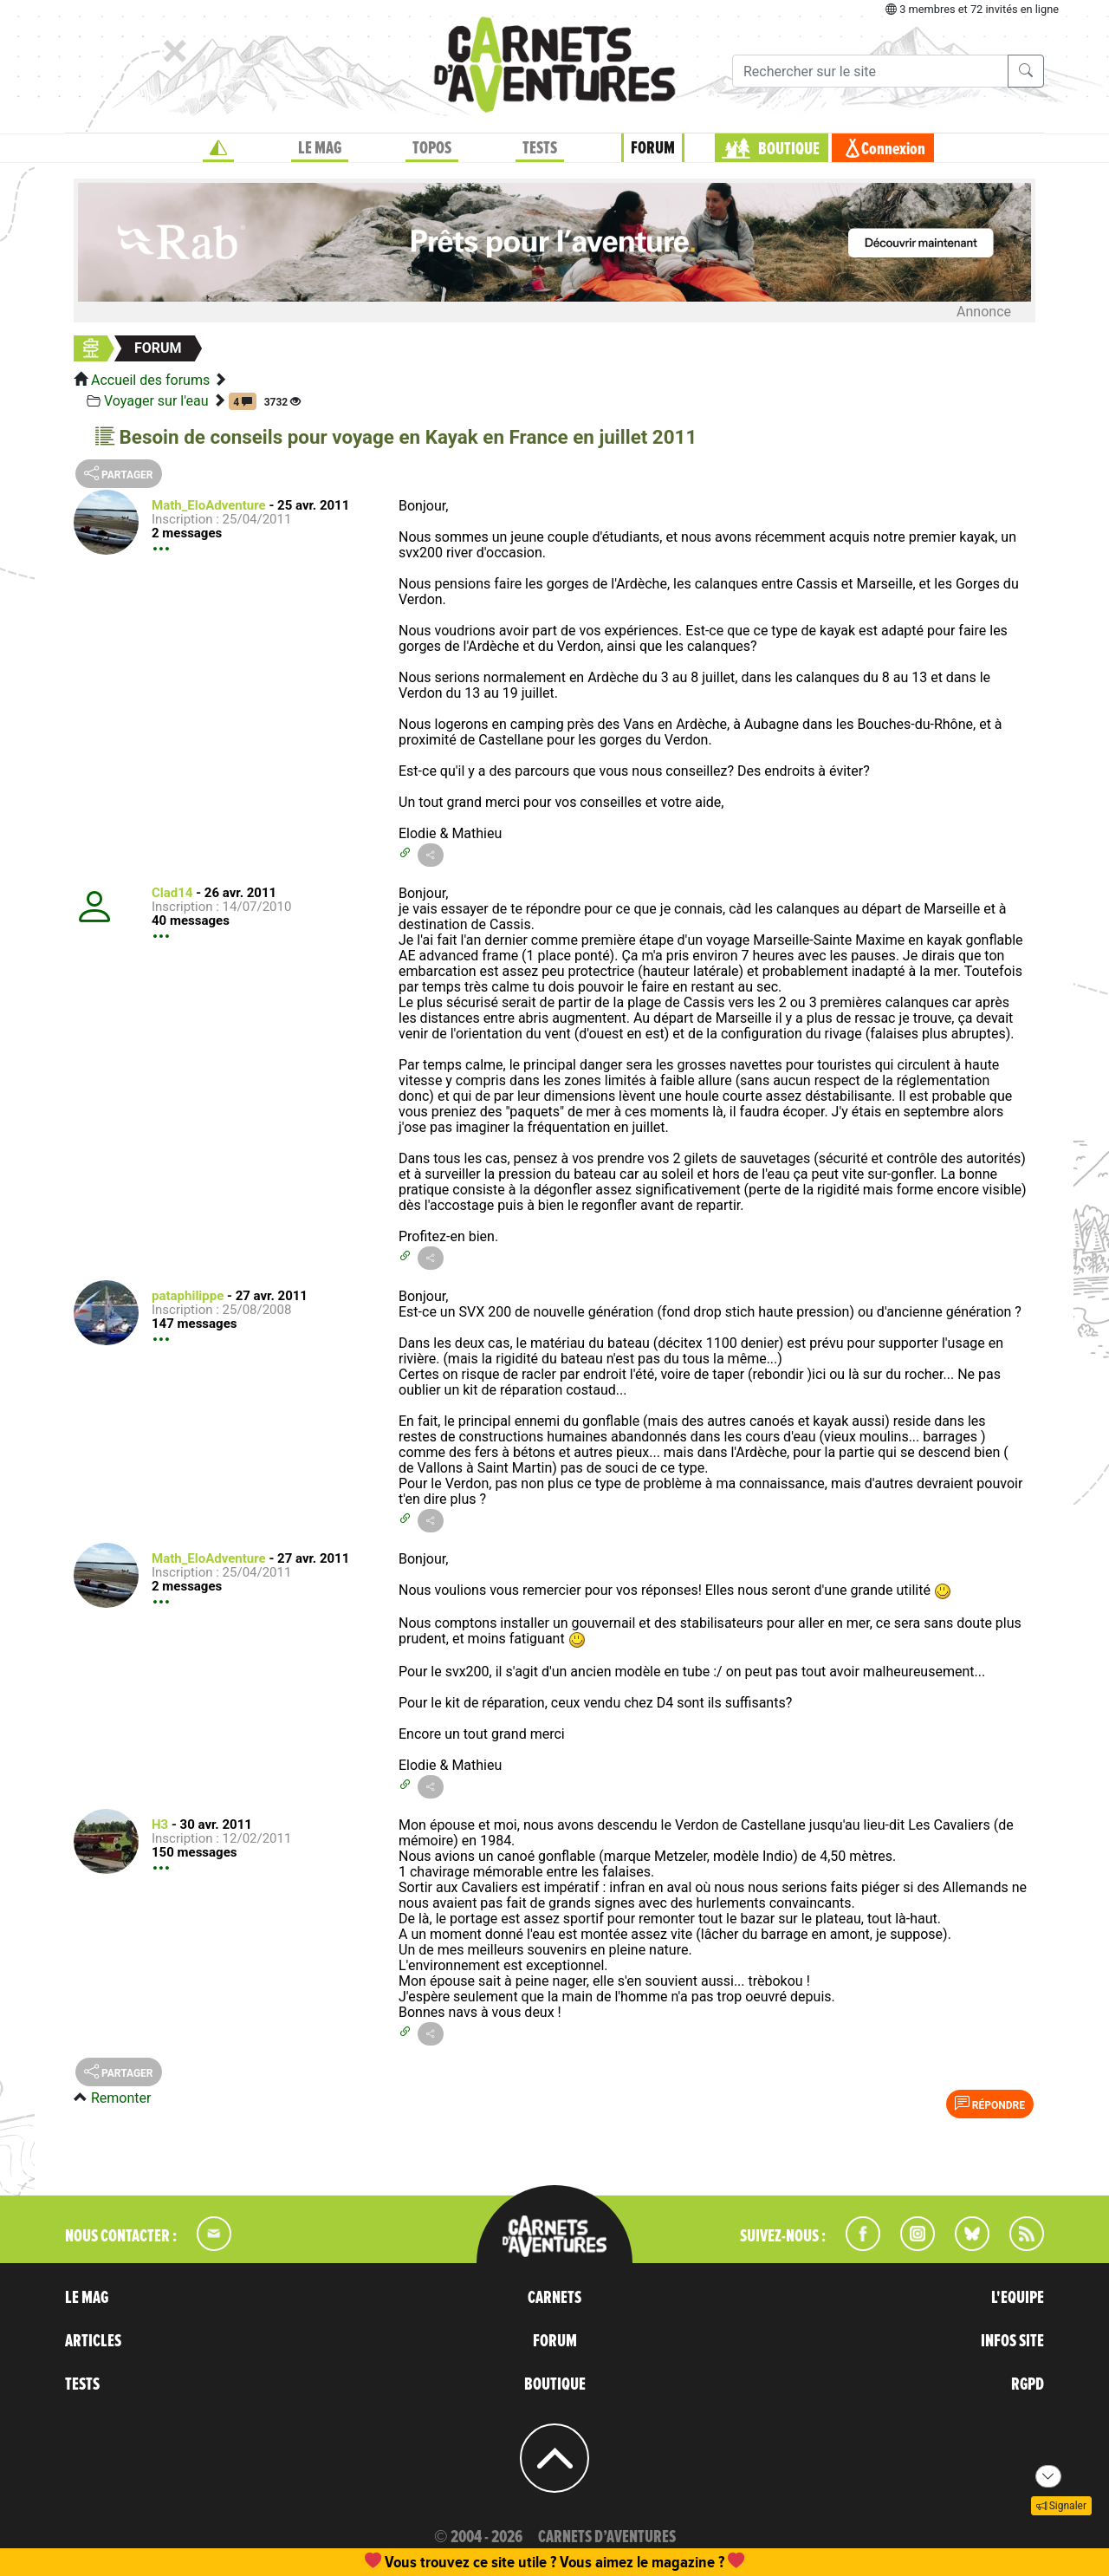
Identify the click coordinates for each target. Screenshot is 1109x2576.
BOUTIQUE (789, 149)
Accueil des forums (150, 380)
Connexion (893, 149)
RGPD (1027, 2384)
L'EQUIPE (1017, 2297)
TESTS (539, 148)
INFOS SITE (1012, 2341)
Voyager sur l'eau (156, 401)
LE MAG (319, 148)
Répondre (990, 2103)
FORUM (653, 148)
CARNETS (554, 2297)
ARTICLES (93, 2341)
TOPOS (431, 148)
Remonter (121, 2098)
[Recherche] (870, 71)
